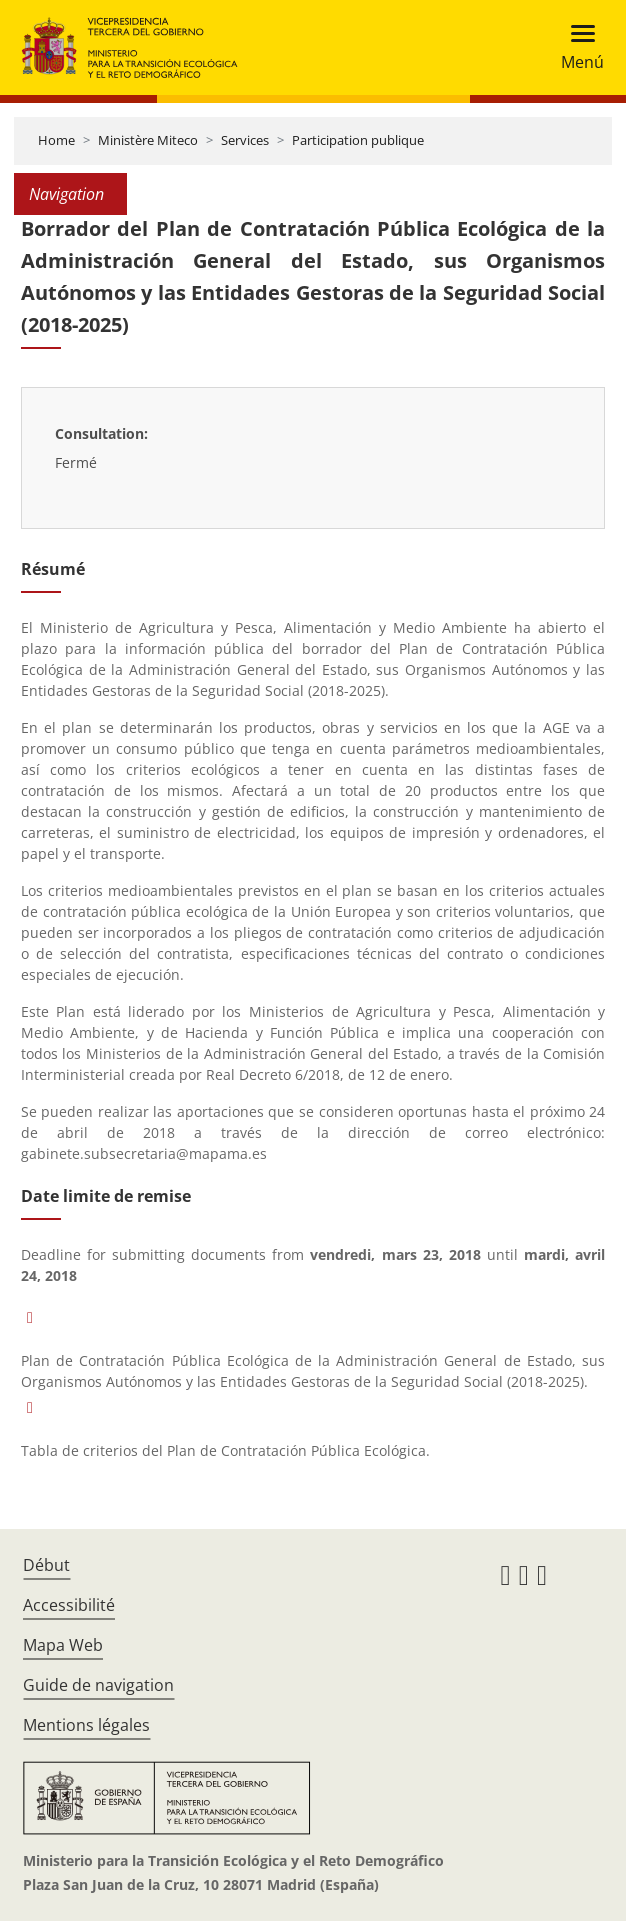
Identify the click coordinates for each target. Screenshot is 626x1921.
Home (56, 140)
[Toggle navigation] (576, 47)
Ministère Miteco (148, 140)
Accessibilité (69, 1605)
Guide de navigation (98, 1685)
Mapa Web (63, 1645)
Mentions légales (86, 1725)
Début (46, 1565)
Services (245, 140)
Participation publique (358, 140)
